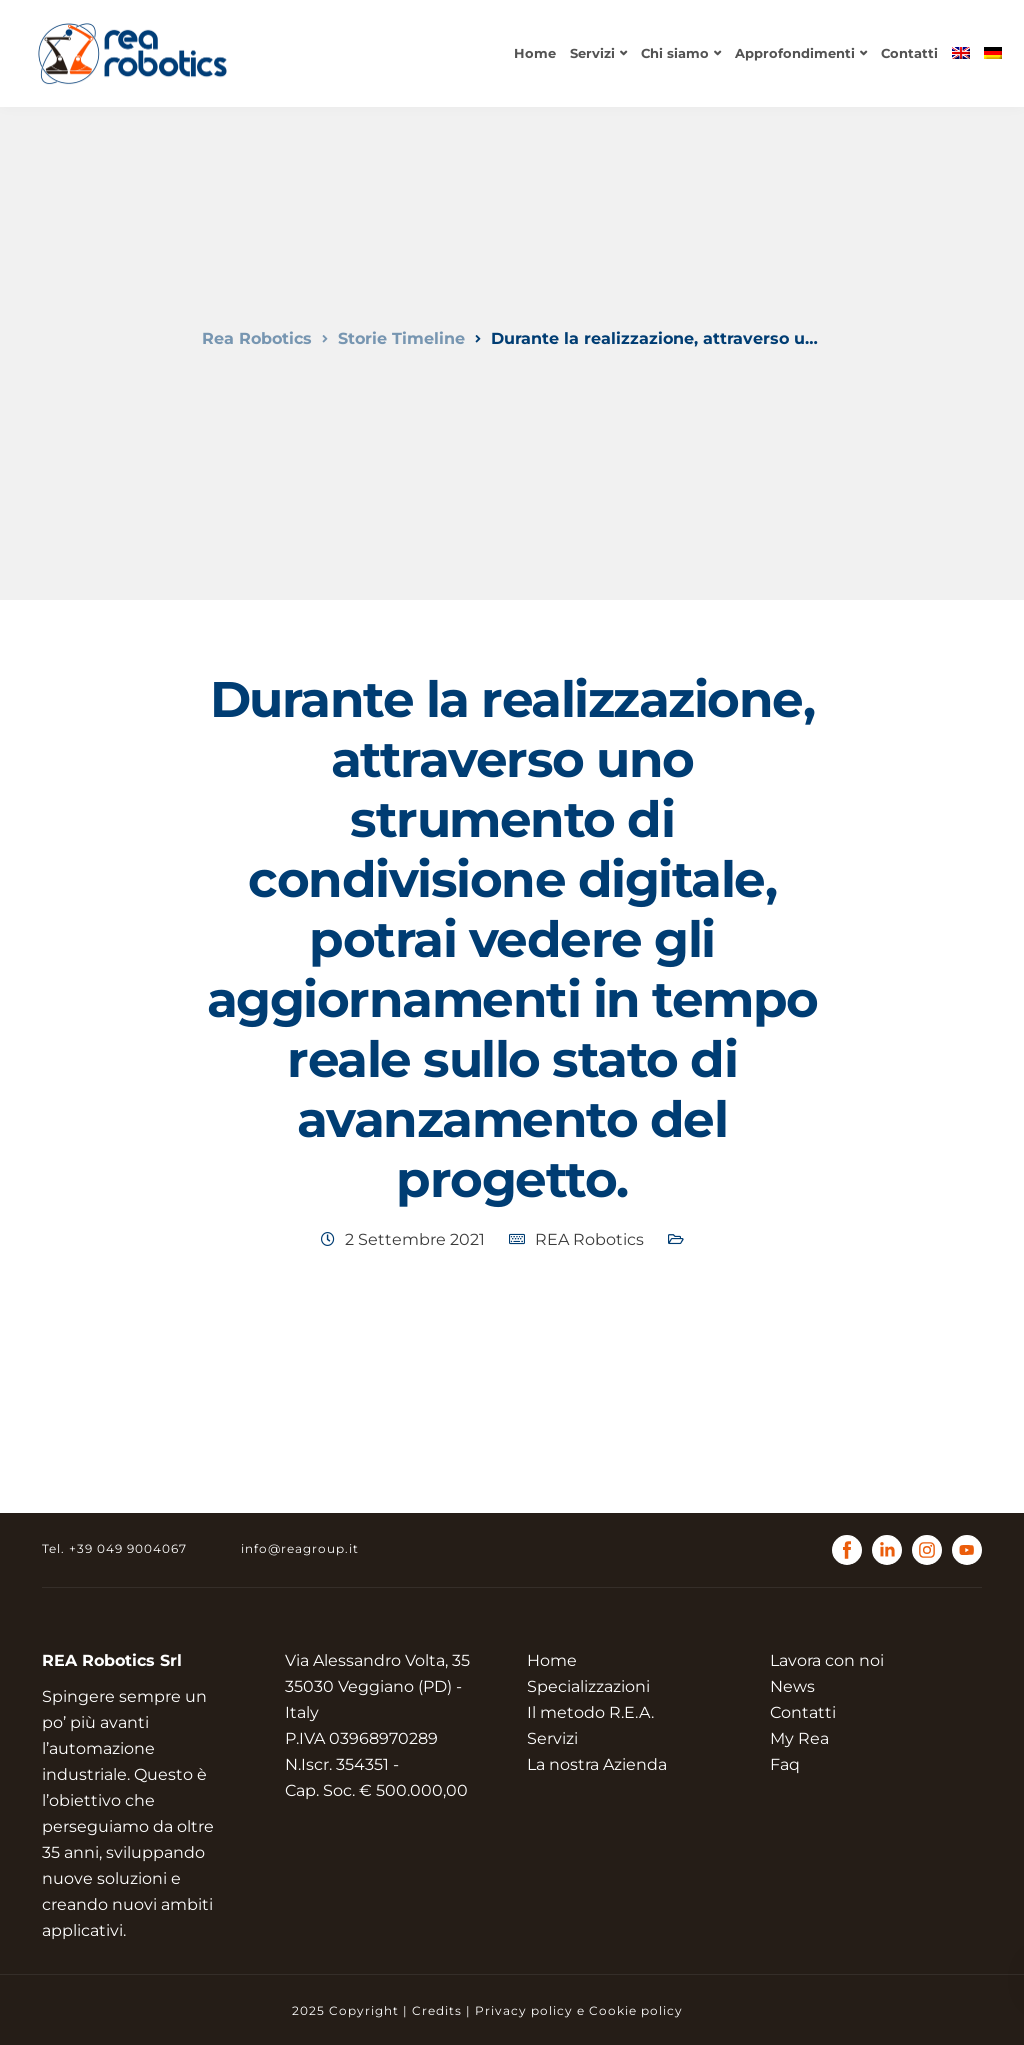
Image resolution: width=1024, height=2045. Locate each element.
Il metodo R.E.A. (590, 1712)
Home (535, 53)
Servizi (592, 53)
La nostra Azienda (597, 1764)
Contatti (909, 53)
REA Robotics (589, 1239)
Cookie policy (636, 2010)
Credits (437, 2010)
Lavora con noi (827, 1660)
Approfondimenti (795, 53)
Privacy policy (524, 2010)
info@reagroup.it (300, 1548)
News (792, 1686)
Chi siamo (675, 53)
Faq (785, 1764)
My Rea (799, 1738)
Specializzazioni (588, 1686)
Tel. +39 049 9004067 (114, 1548)
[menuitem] (961, 53)
